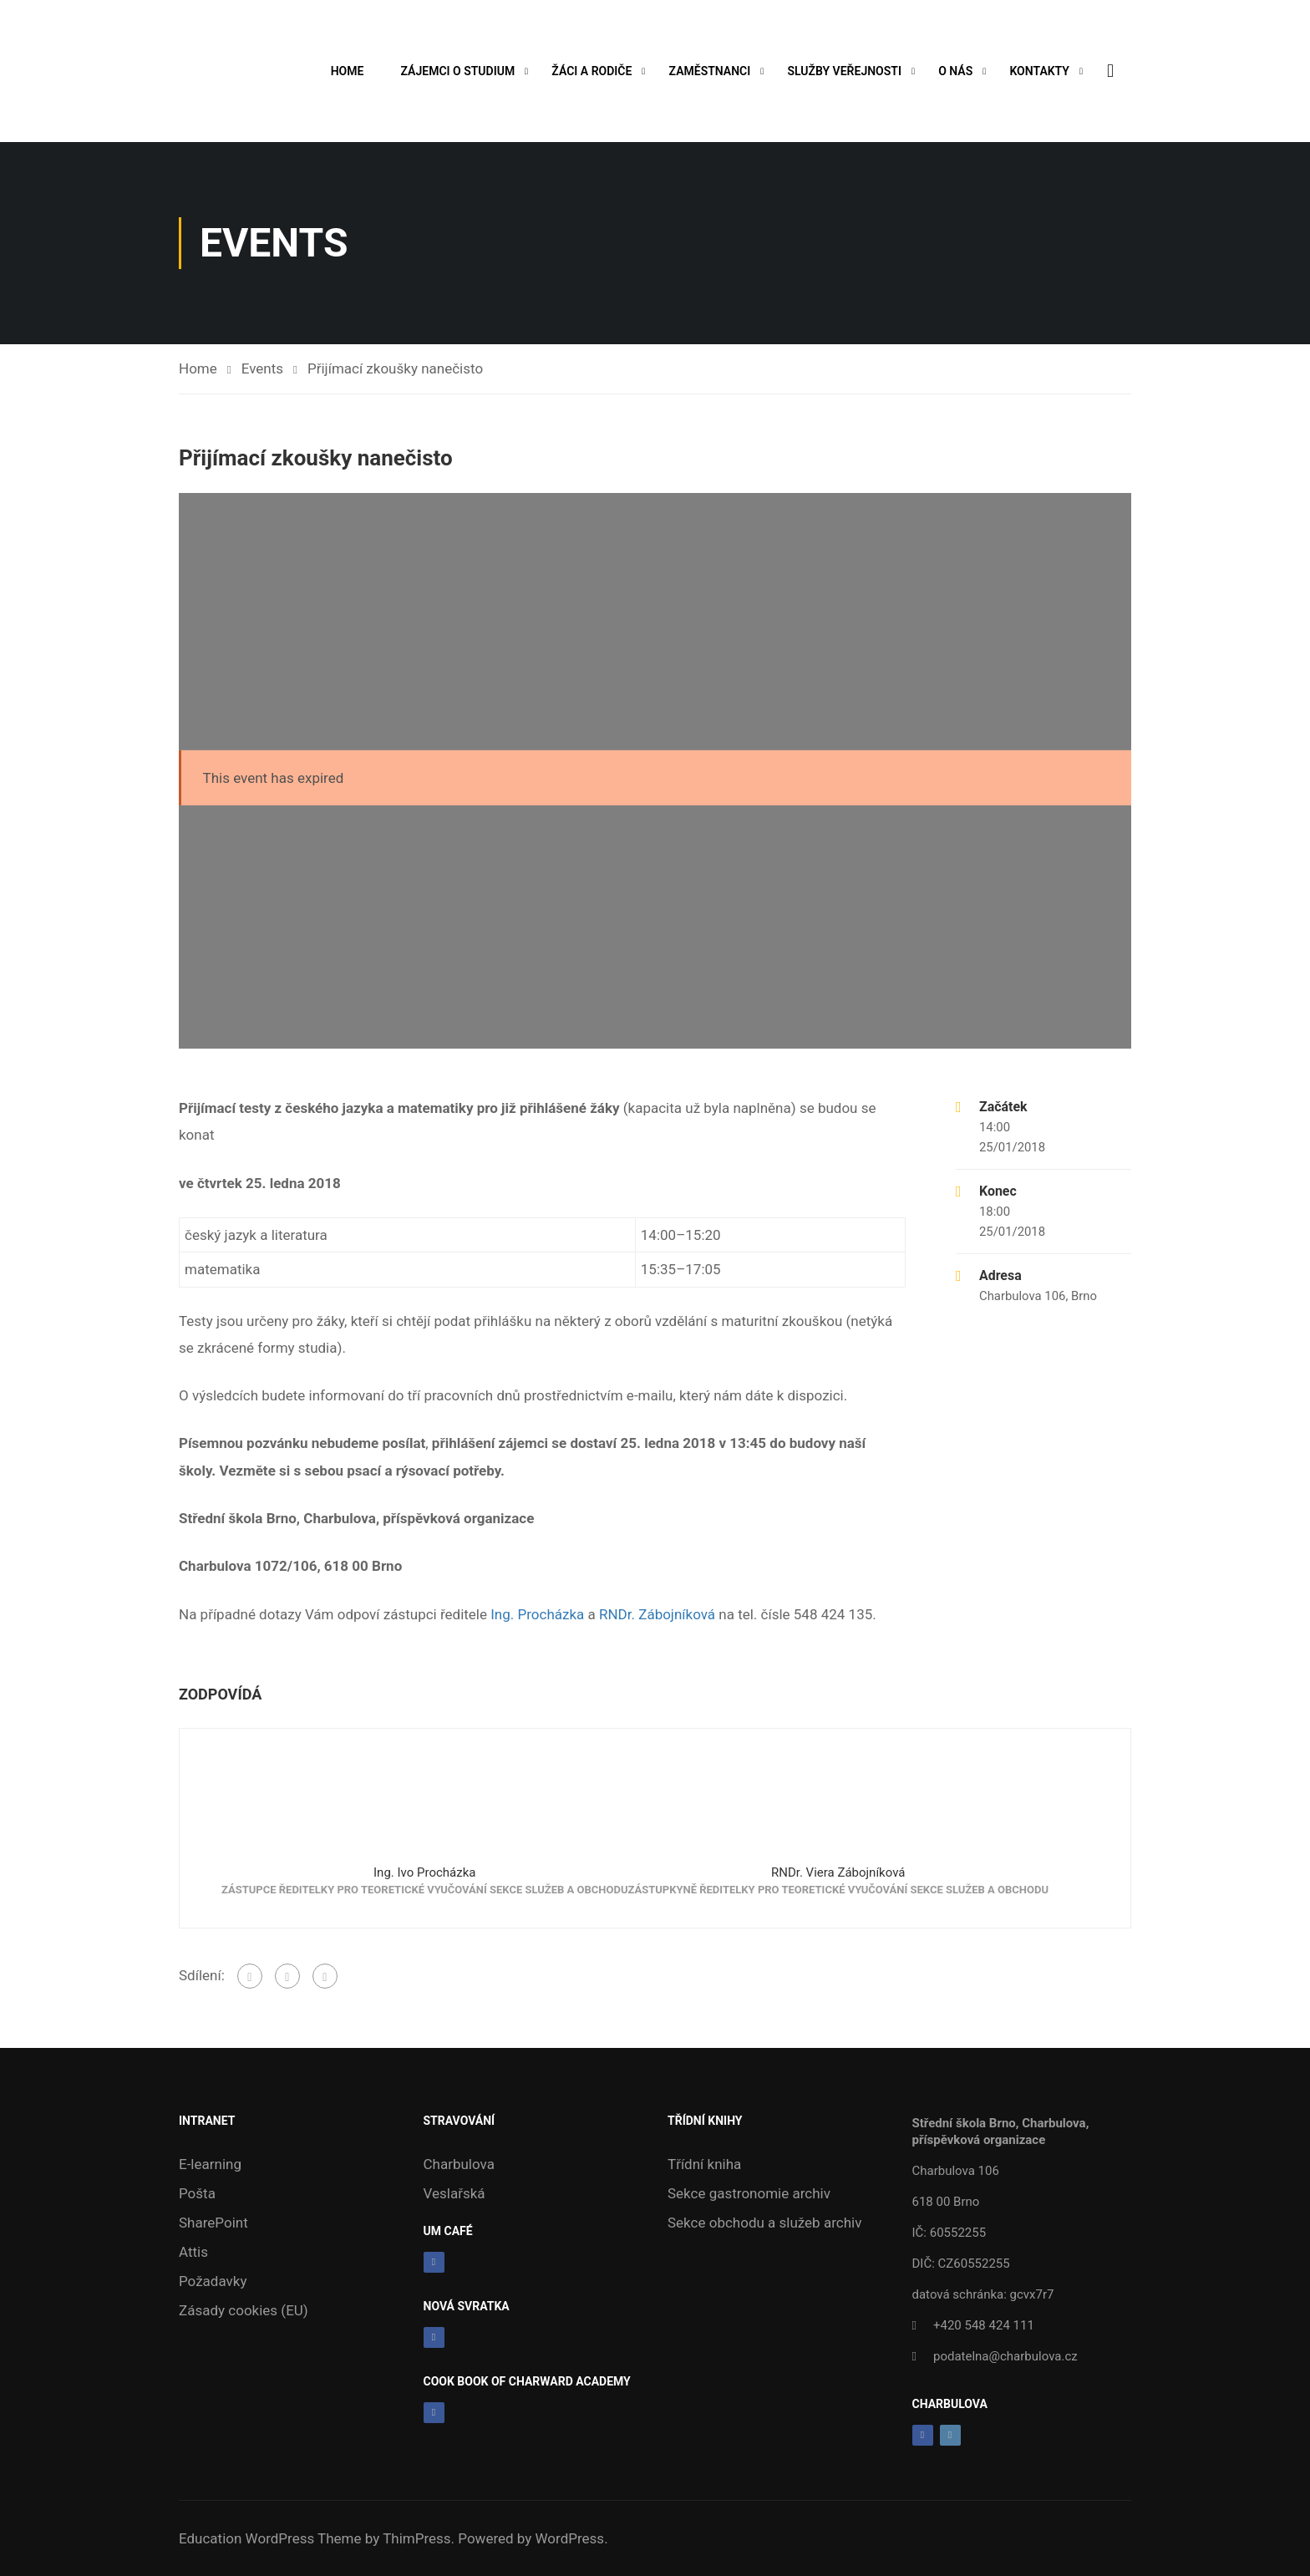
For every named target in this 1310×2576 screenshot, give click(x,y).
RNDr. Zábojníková (657, 1614)
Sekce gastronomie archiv (749, 2193)
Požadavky (212, 2281)
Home (346, 71)
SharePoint (213, 2222)
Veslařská (454, 2193)
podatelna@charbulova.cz (1005, 2356)
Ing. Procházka (537, 1614)
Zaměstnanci (709, 71)
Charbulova (459, 2164)
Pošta (197, 2193)
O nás (955, 71)
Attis (193, 2251)
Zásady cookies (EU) (243, 2310)
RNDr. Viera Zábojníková (838, 1872)
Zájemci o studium (457, 71)
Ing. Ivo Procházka (424, 1872)
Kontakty (1039, 71)
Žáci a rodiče (591, 71)
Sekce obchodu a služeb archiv (764, 2222)
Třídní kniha (704, 2164)
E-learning (210, 2164)
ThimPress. (418, 2538)
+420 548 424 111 (983, 2325)
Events (262, 368)
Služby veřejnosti (844, 71)
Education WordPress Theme (270, 2538)
